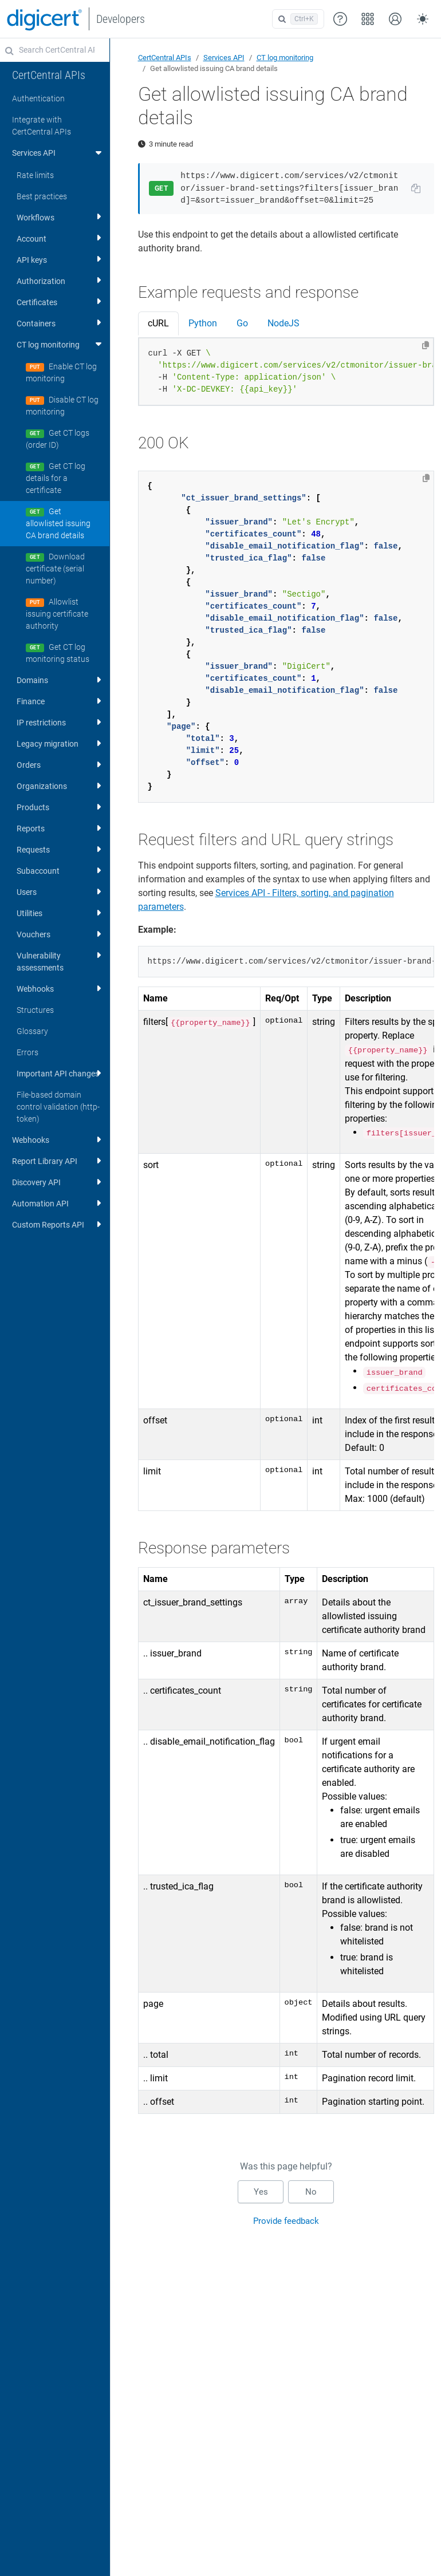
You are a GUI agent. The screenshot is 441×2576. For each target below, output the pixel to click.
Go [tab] (242, 323)
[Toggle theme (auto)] (422, 18)
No (311, 2192)
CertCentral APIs (164, 57)
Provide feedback (286, 2221)
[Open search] (298, 19)
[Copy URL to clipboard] (416, 188)
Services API (224, 57)
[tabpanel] (286, 372)
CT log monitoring (285, 57)
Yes (261, 2192)
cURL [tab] (158, 323)
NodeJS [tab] (283, 323)
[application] (395, 2549)
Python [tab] (202, 323)
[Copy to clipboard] (425, 345)
